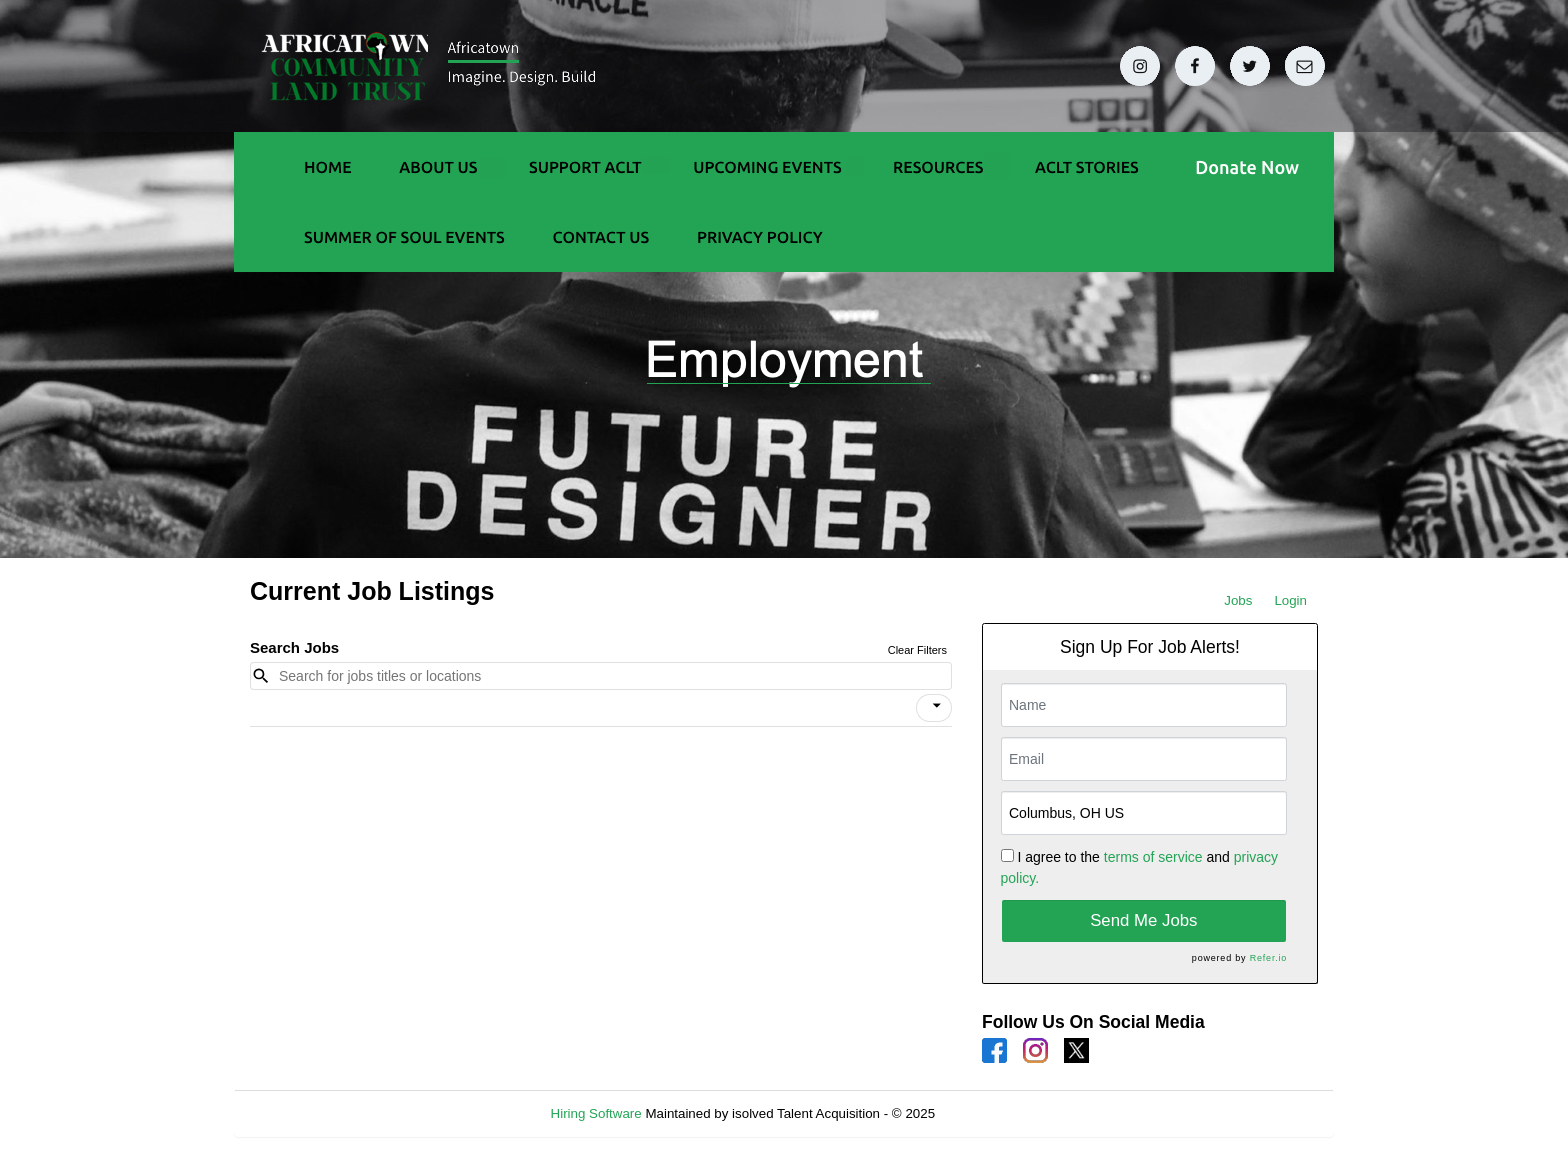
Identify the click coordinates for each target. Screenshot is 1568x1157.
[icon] (937, 706)
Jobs (1238, 600)
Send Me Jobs (1143, 920)
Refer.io (1268, 958)
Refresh (994, 1113)
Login (1290, 600)
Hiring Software (596, 1113)
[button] (934, 708)
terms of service (1153, 857)
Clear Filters (917, 650)
